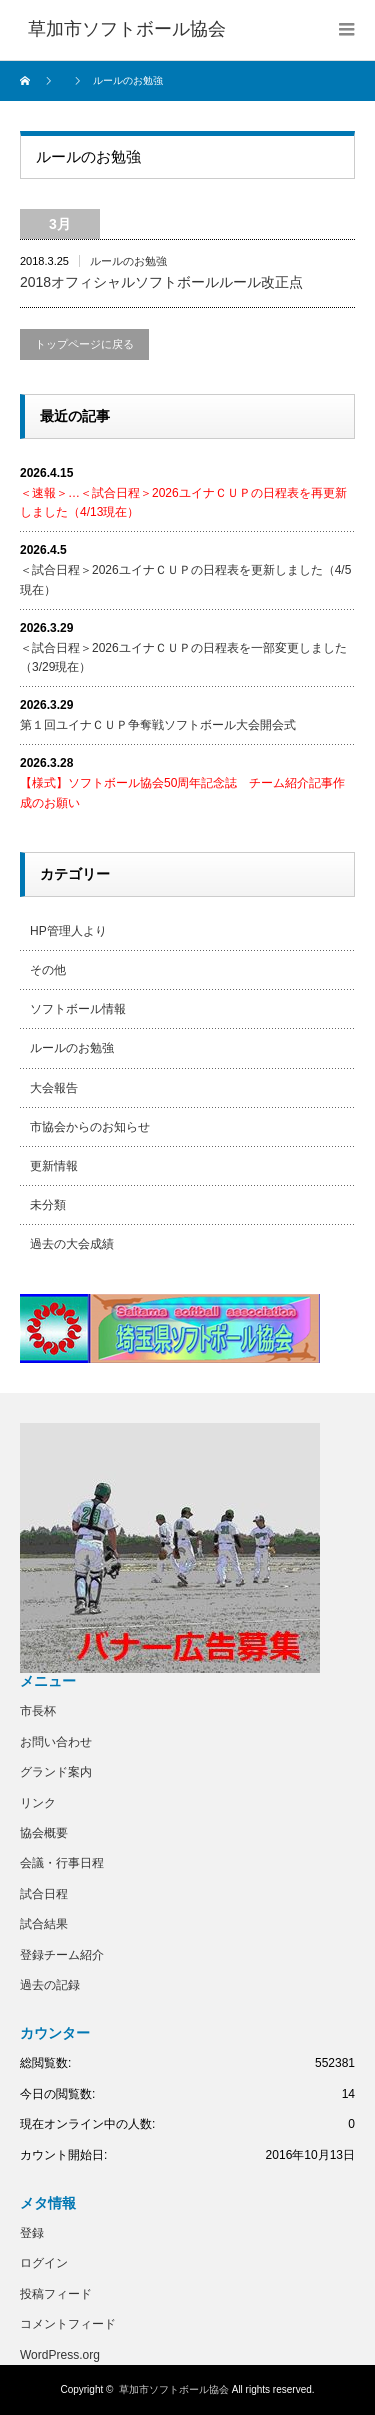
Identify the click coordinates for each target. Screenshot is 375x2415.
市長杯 (38, 1711)
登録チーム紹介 (62, 1955)
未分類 (48, 1205)
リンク (38, 1803)
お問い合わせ (56, 1742)
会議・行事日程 (62, 1863)
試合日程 (44, 1894)
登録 (32, 2233)
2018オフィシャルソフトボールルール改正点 (161, 282)
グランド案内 (56, 1772)
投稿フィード (56, 2294)
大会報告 (54, 1088)
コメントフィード (68, 2324)
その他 (48, 970)
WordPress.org (60, 2355)
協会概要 (44, 1833)
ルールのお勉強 (128, 261)
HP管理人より (68, 931)
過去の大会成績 (72, 1244)
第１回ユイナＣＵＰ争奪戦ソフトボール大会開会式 (158, 725)
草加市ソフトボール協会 (174, 2389)
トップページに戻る (84, 344)
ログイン (44, 2263)
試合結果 (44, 1924)
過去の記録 (50, 1985)
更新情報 (54, 1166)
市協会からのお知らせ (90, 1127)
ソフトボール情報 (78, 1009)
